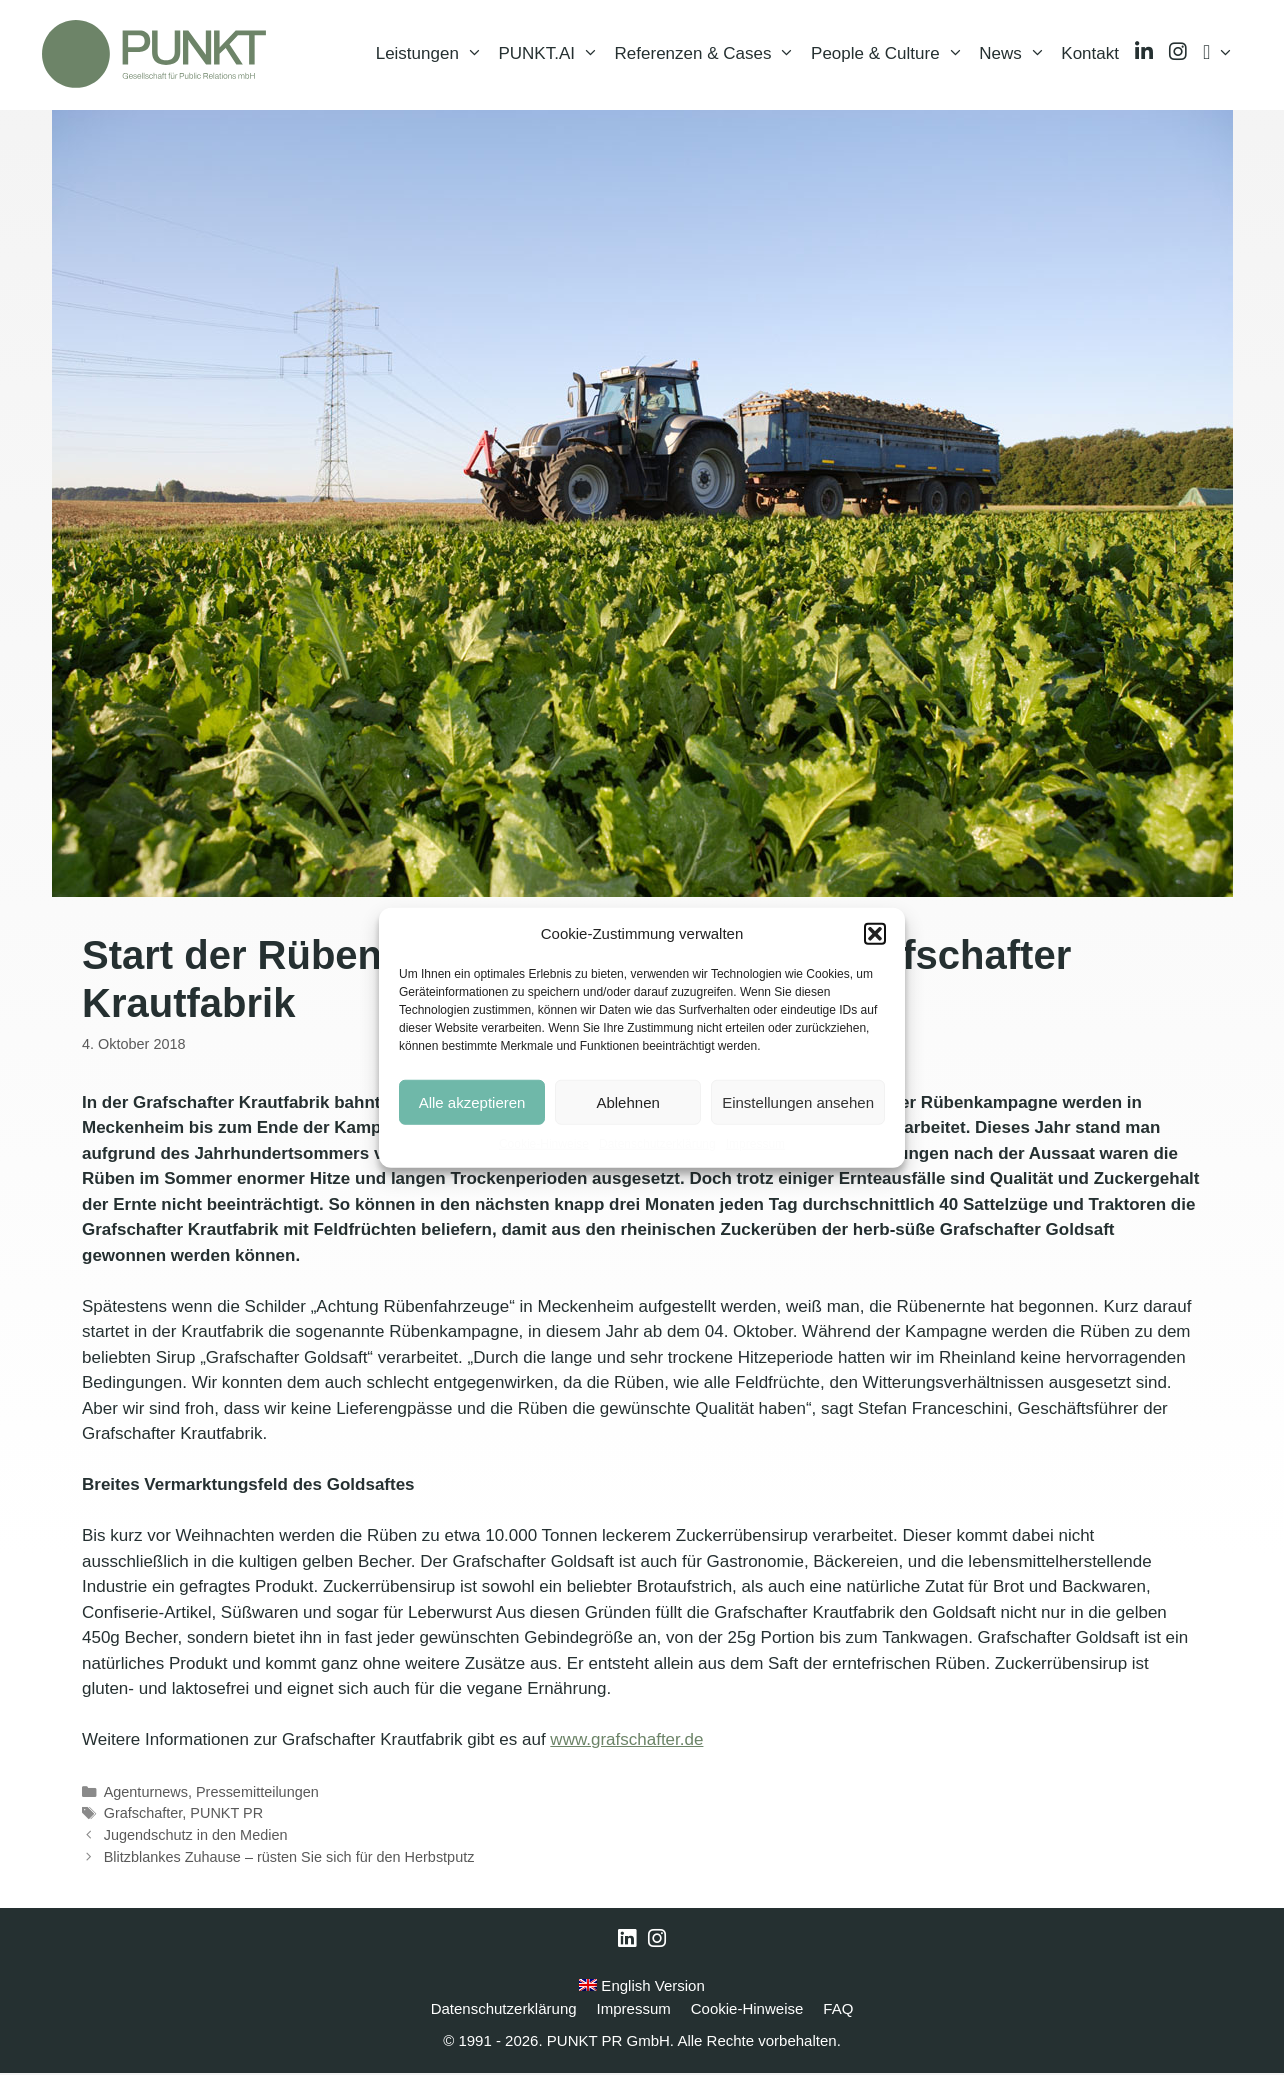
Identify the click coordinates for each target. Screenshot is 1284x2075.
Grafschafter (143, 1815)
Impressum (755, 1144)
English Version (642, 1987)
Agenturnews (146, 1794)
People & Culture (891, 55)
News (1016, 55)
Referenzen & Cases (709, 55)
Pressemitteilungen (257, 1794)
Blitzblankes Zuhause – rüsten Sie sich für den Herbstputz (289, 1859)
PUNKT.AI (552, 55)
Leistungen (433, 55)
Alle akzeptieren (472, 1101)
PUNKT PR (226, 1815)
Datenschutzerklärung (657, 1144)
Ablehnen (627, 1101)
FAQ (838, 2010)
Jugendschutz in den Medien (196, 1837)
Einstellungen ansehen (798, 1101)
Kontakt (1090, 54)
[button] (875, 934)
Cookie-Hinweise (544, 1144)
